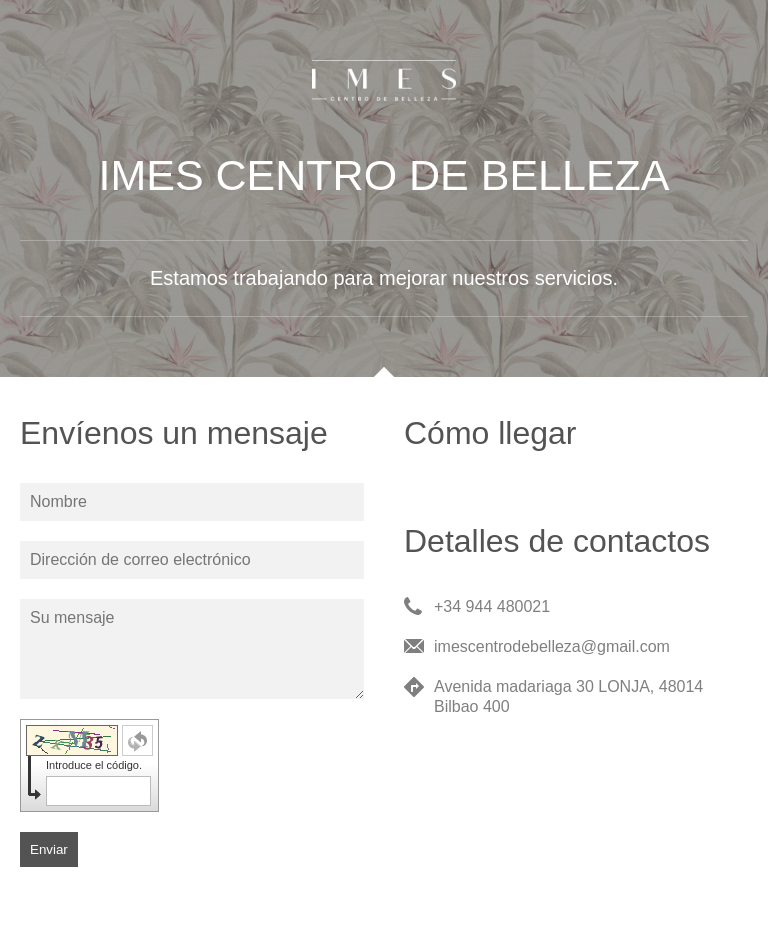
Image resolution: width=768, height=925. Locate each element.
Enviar (49, 849)
